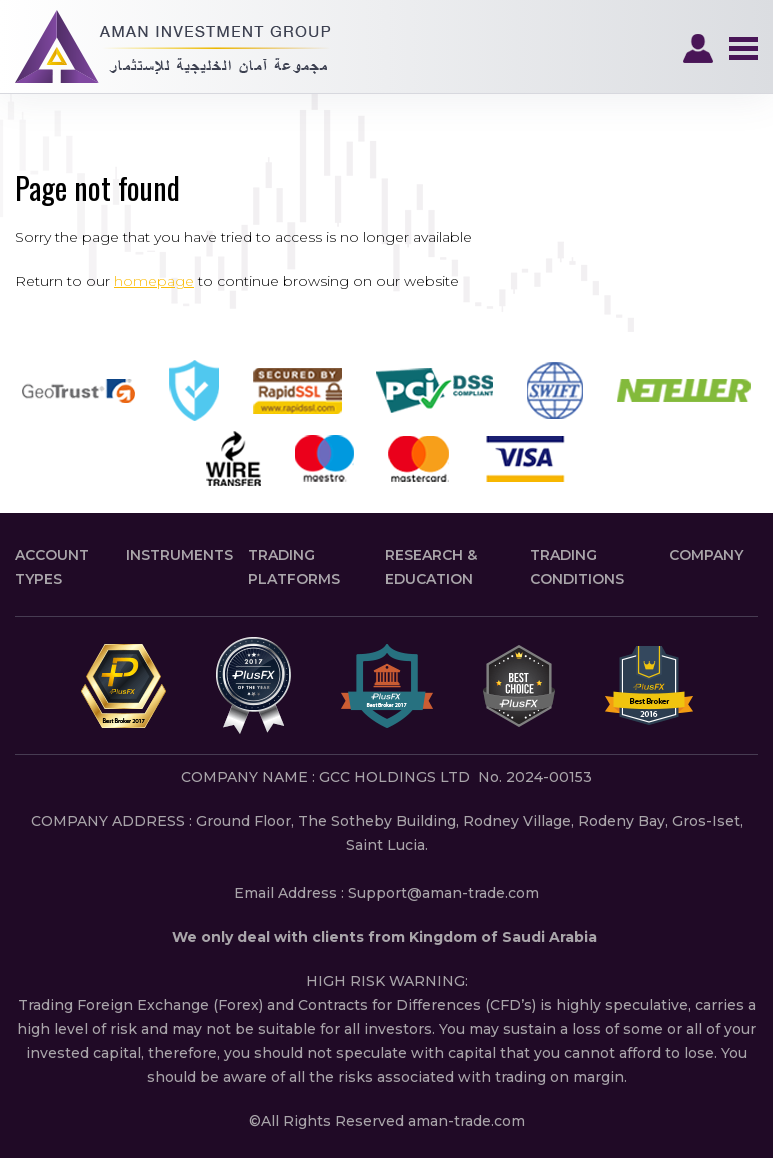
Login (698, 49)
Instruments (179, 555)
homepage (154, 281)
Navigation (743, 49)
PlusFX (173, 46)
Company (706, 555)
